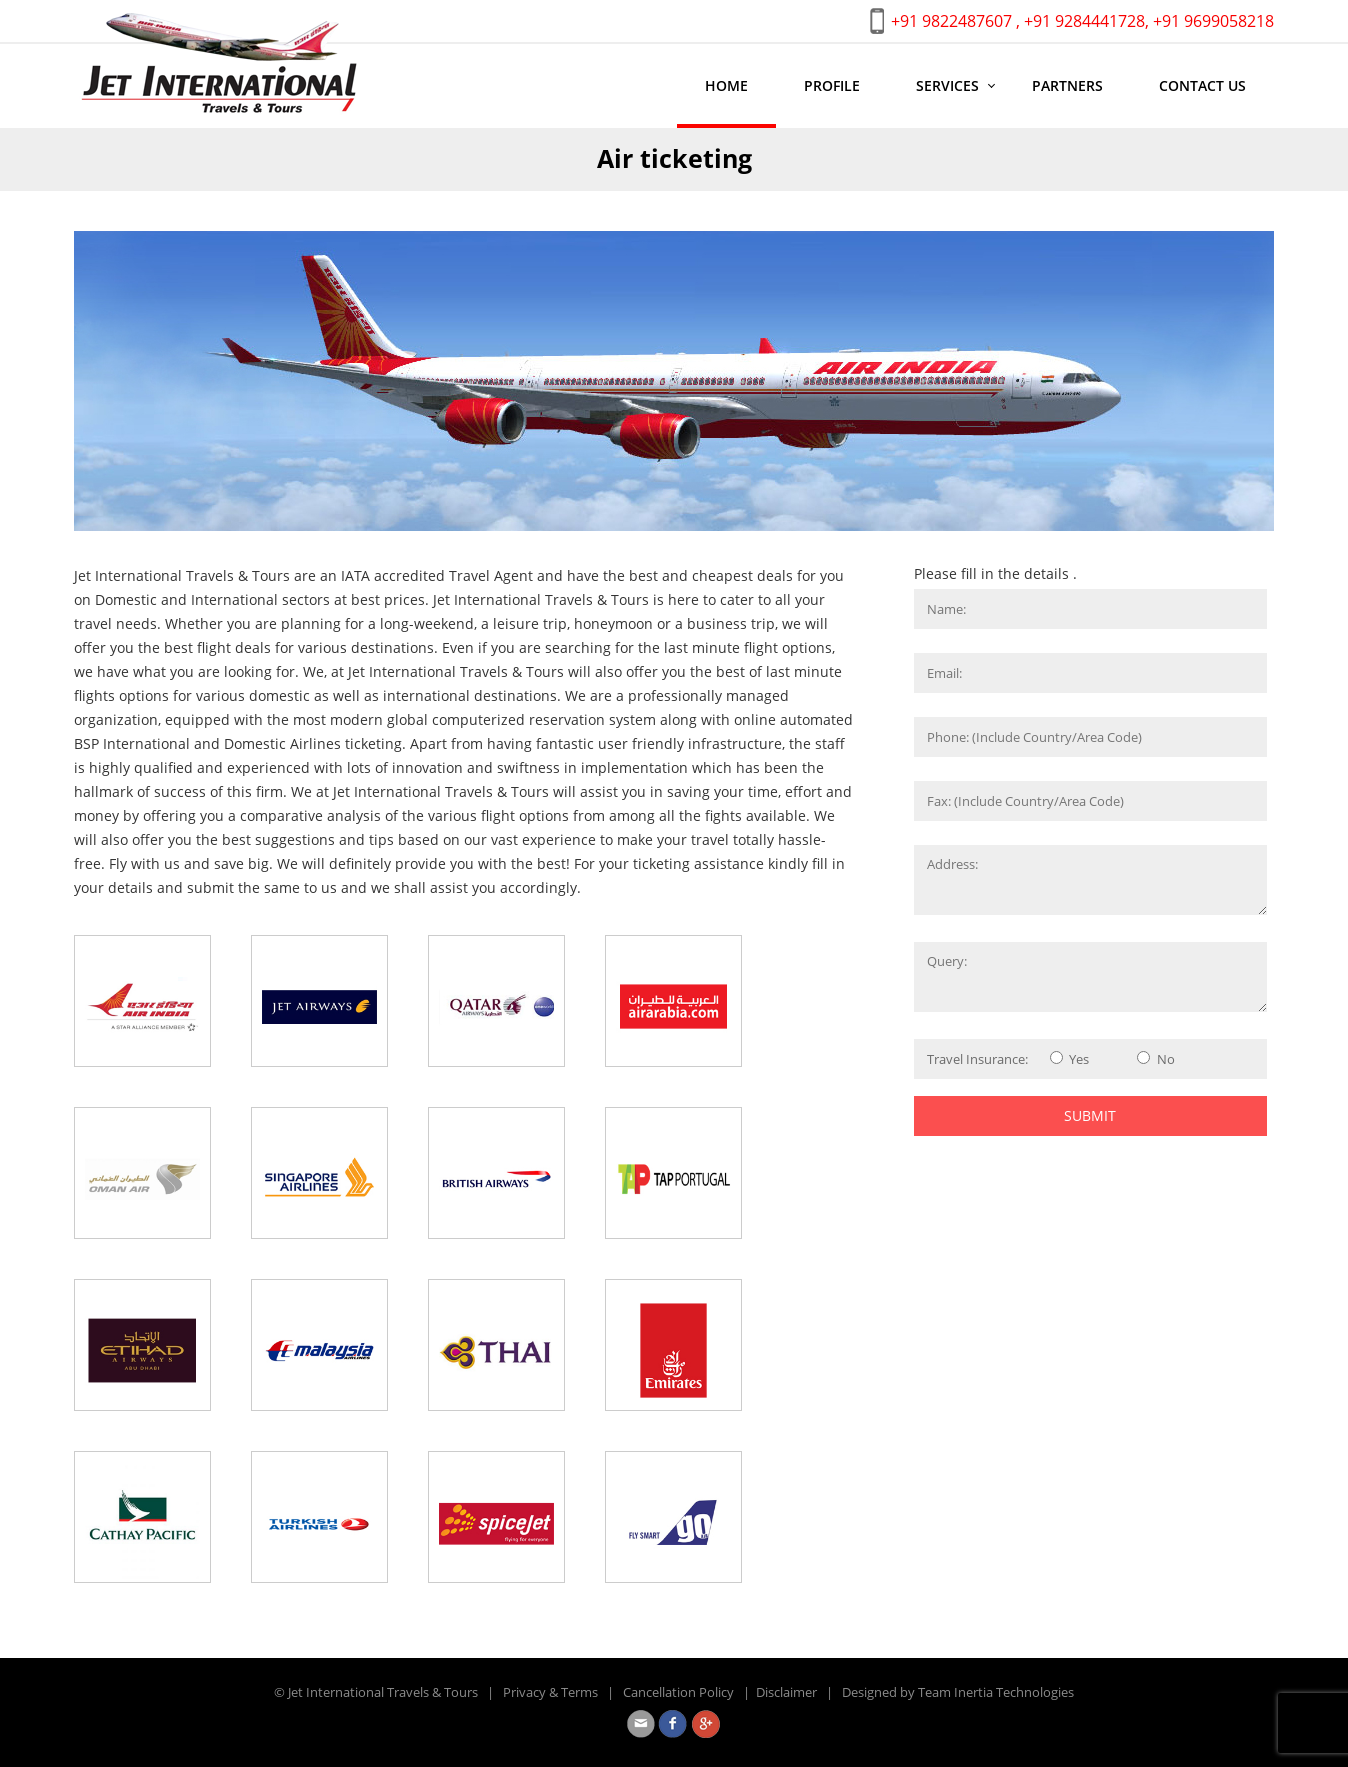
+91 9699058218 (1213, 21)
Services (947, 85)
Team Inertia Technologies (996, 1692)
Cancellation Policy (678, 1692)
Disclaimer (786, 1692)
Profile (832, 85)
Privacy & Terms (550, 1692)
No (1166, 1059)
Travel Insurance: (977, 1059)
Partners (1067, 85)
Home (726, 85)
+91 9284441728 (1084, 21)
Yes (1079, 1059)
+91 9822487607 (951, 21)
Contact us (1202, 85)
